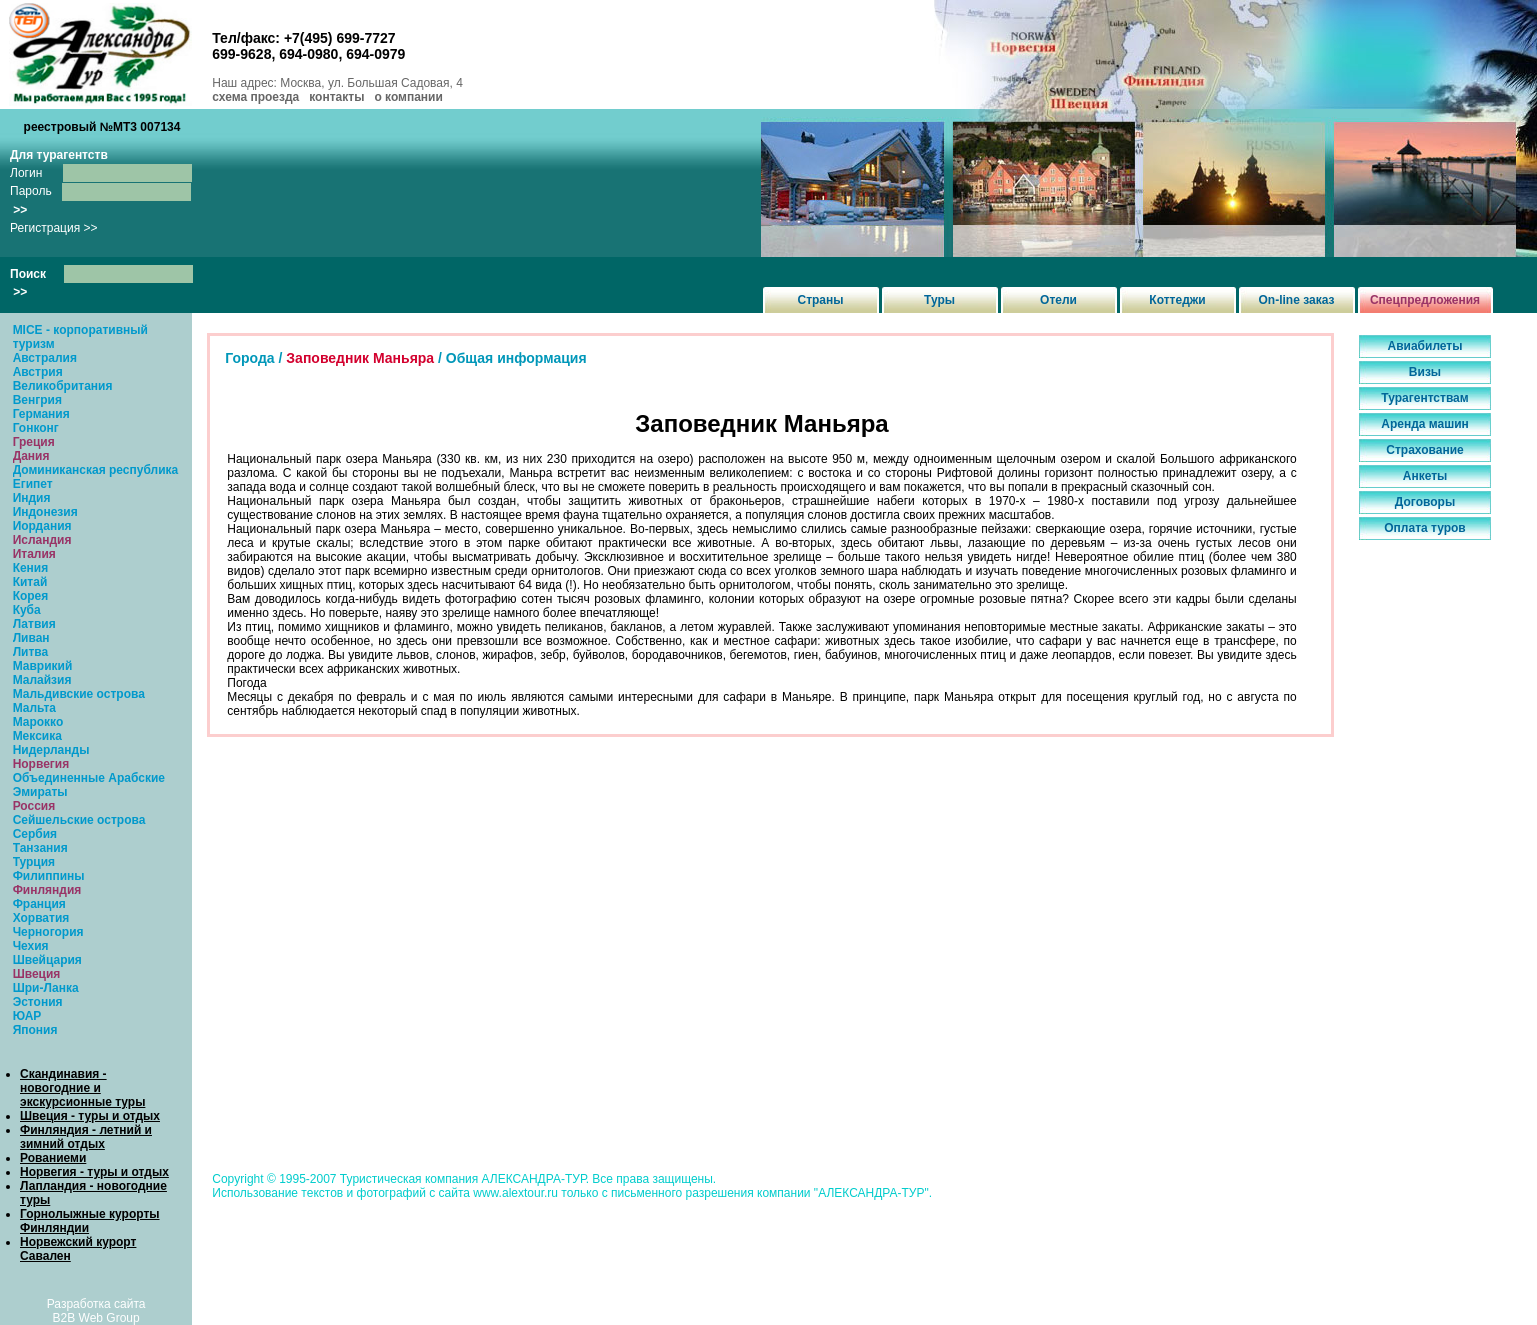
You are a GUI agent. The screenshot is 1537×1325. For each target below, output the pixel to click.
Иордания (42, 526)
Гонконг (36, 428)
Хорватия (41, 918)
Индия (32, 498)
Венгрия (37, 400)
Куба (27, 610)
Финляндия (47, 890)
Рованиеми (53, 1158)
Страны (820, 300)
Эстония (38, 1002)
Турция (34, 862)
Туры (939, 300)
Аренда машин (1425, 424)
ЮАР (27, 1016)
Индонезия (45, 512)
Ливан (31, 638)
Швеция (37, 974)
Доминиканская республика (96, 470)
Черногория (48, 932)
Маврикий (43, 666)
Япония (35, 1030)
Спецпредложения (1425, 300)
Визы (1425, 372)
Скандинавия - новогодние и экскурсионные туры (82, 1088)
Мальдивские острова (79, 694)
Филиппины (49, 876)
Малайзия (42, 680)
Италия (34, 554)
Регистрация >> (54, 228)
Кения (31, 568)
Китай (30, 582)
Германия (41, 414)
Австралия (45, 358)
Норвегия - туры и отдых (94, 1172)
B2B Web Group (96, 1318)
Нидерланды (51, 750)
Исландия (42, 540)
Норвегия (41, 764)
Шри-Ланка (46, 988)
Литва (31, 652)
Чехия (31, 946)
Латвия (34, 624)
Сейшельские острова (79, 820)
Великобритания (63, 386)
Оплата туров (1425, 528)
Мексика (37, 736)
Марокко (38, 722)
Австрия (38, 372)
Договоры (1425, 502)
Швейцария (47, 960)
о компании (408, 97)
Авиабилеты (1425, 346)
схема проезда (255, 97)
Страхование (1424, 450)
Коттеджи (1177, 300)
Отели (1058, 300)
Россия (34, 806)
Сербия (35, 834)
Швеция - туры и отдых (90, 1116)
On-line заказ (1297, 300)
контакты (336, 97)
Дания (31, 456)
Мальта (34, 708)
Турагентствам (1424, 398)
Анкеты (1425, 476)
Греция (34, 442)
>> (20, 210)
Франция (39, 904)
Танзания (40, 848)
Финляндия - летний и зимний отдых (86, 1137)
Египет (33, 484)
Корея (31, 596)
